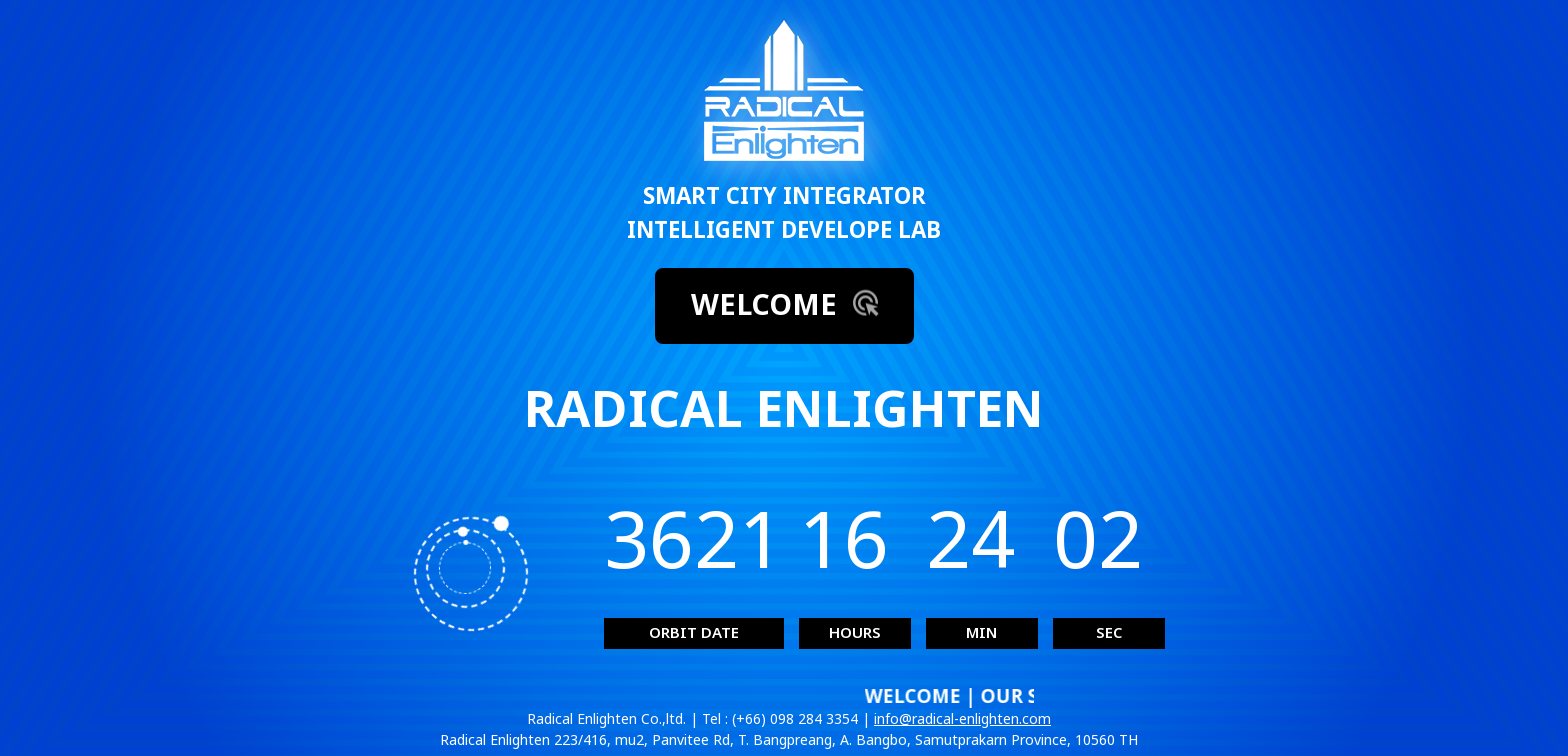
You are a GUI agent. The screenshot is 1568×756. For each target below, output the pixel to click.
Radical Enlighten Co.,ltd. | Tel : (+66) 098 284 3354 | (700, 719)
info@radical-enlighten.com (962, 719)
